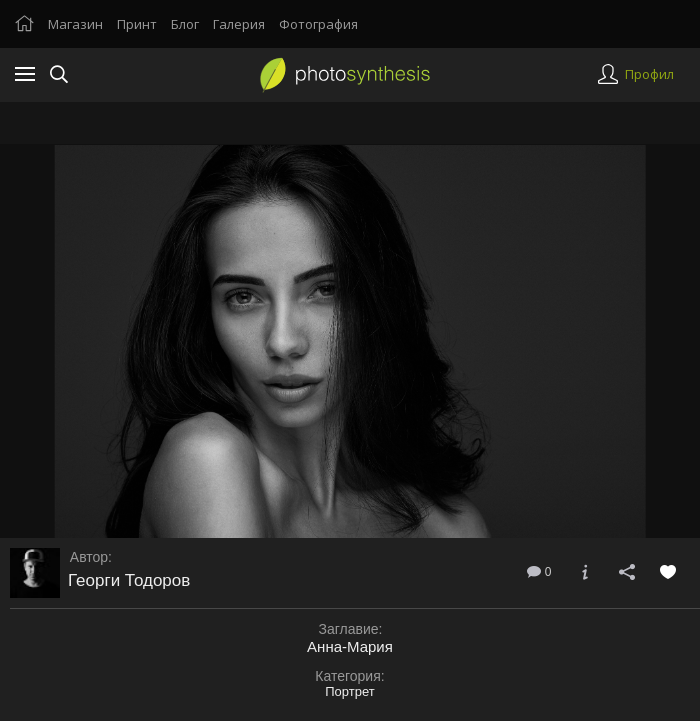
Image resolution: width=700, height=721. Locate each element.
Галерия (239, 24)
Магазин (75, 24)
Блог (185, 24)
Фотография (318, 24)
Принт (137, 24)
